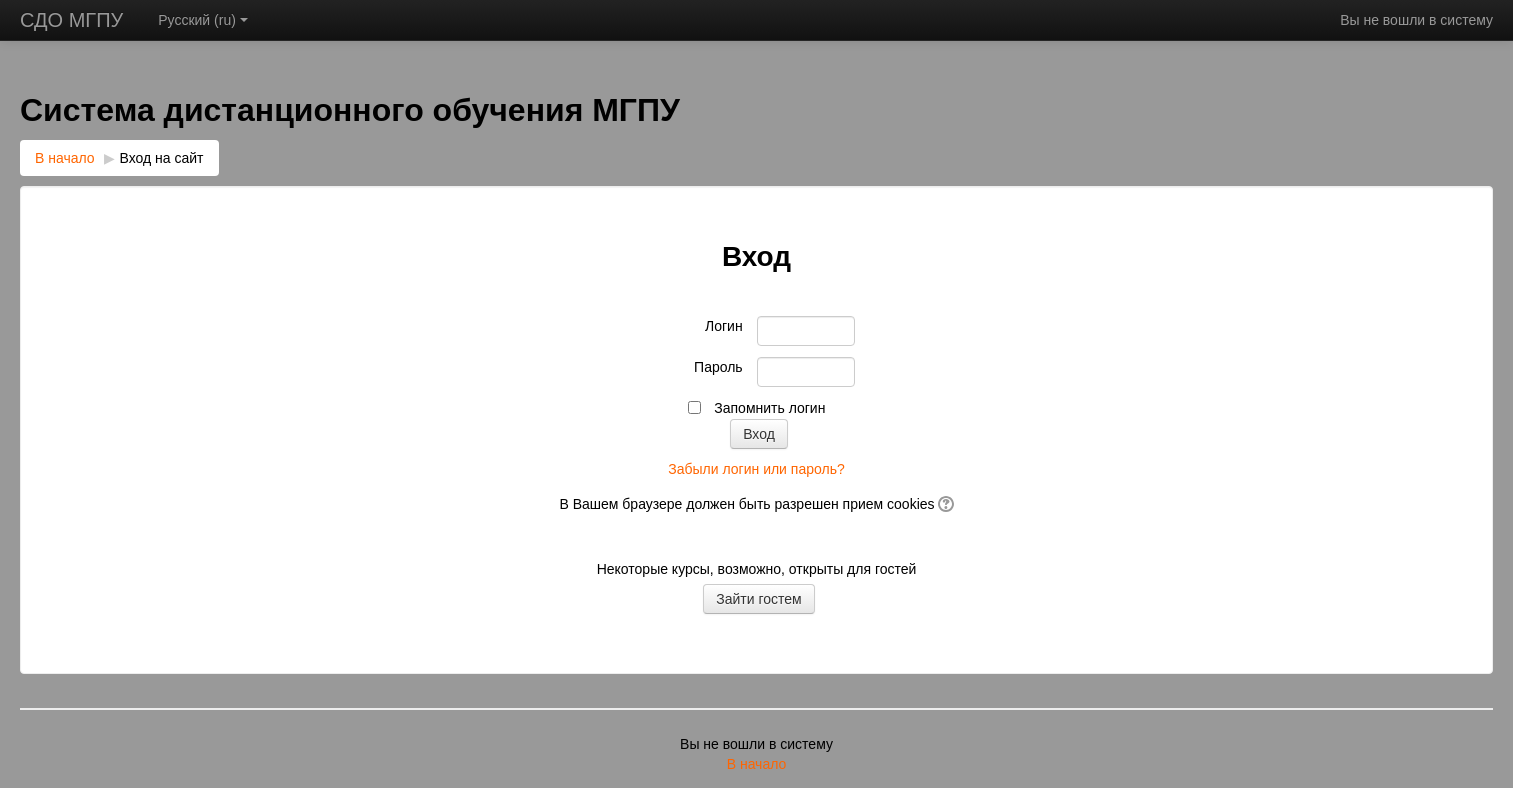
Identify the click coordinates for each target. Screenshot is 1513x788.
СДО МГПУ (71, 20)
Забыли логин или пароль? (756, 469)
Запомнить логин (769, 408)
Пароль (718, 367)
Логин (724, 326)
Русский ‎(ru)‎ (203, 20)
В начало (65, 158)
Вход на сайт (162, 158)
